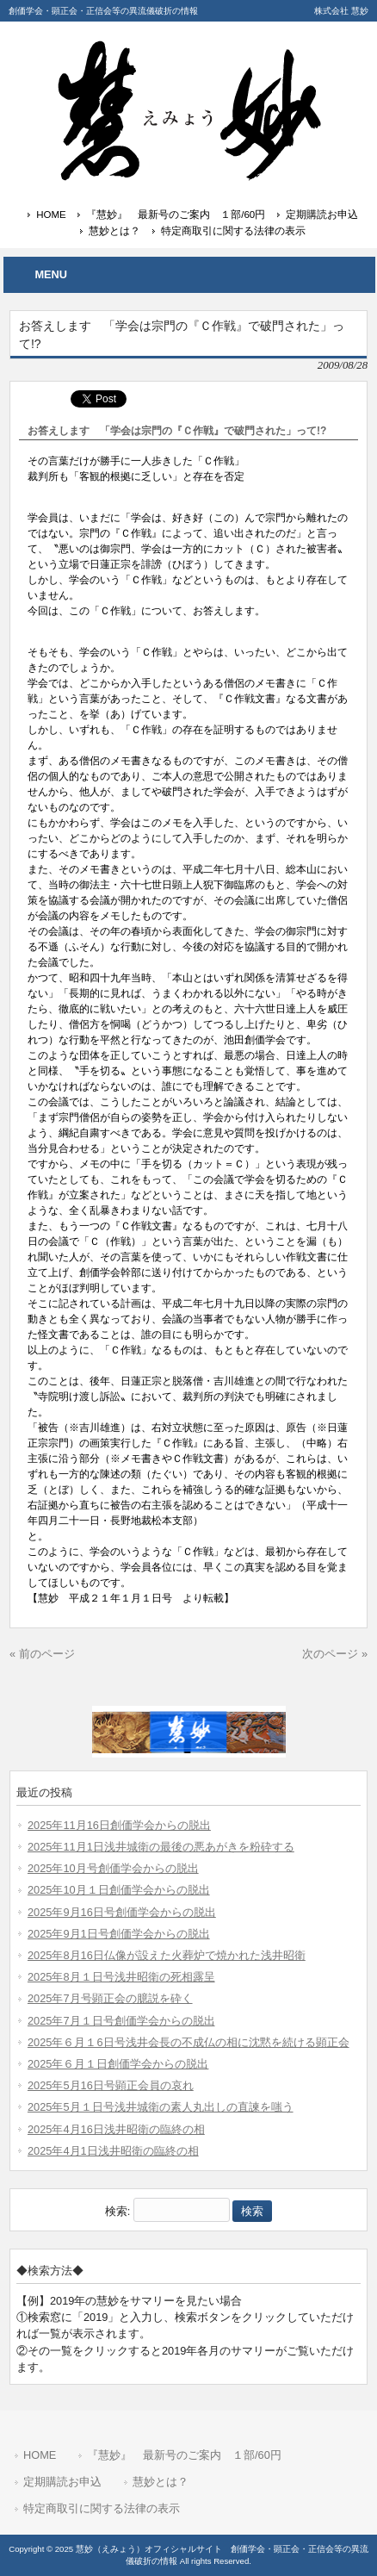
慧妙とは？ (114, 231)
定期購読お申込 (322, 214)
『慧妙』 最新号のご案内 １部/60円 (175, 214)
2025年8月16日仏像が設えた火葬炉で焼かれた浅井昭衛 (167, 1955)
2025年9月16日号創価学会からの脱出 (122, 1912)
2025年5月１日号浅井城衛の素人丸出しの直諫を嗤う (161, 2106)
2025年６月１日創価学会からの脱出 (118, 2063)
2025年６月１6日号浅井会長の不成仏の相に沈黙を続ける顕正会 (188, 2042)
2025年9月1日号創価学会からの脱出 (119, 1933)
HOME (51, 214)
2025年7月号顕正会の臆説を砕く (110, 1998)
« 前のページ (42, 1653)
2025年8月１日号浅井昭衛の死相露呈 (121, 1976)
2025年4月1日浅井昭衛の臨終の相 (113, 2150)
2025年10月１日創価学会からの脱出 (119, 1889)
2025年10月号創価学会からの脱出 (113, 1868)
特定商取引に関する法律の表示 (233, 231)
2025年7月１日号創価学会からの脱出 (121, 2020)
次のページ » (335, 1653)
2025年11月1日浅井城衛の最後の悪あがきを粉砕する (161, 1846)
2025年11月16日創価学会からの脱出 (119, 1825)
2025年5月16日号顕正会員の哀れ (111, 2085)
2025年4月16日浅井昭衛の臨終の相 (116, 2129)
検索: (118, 2211)
